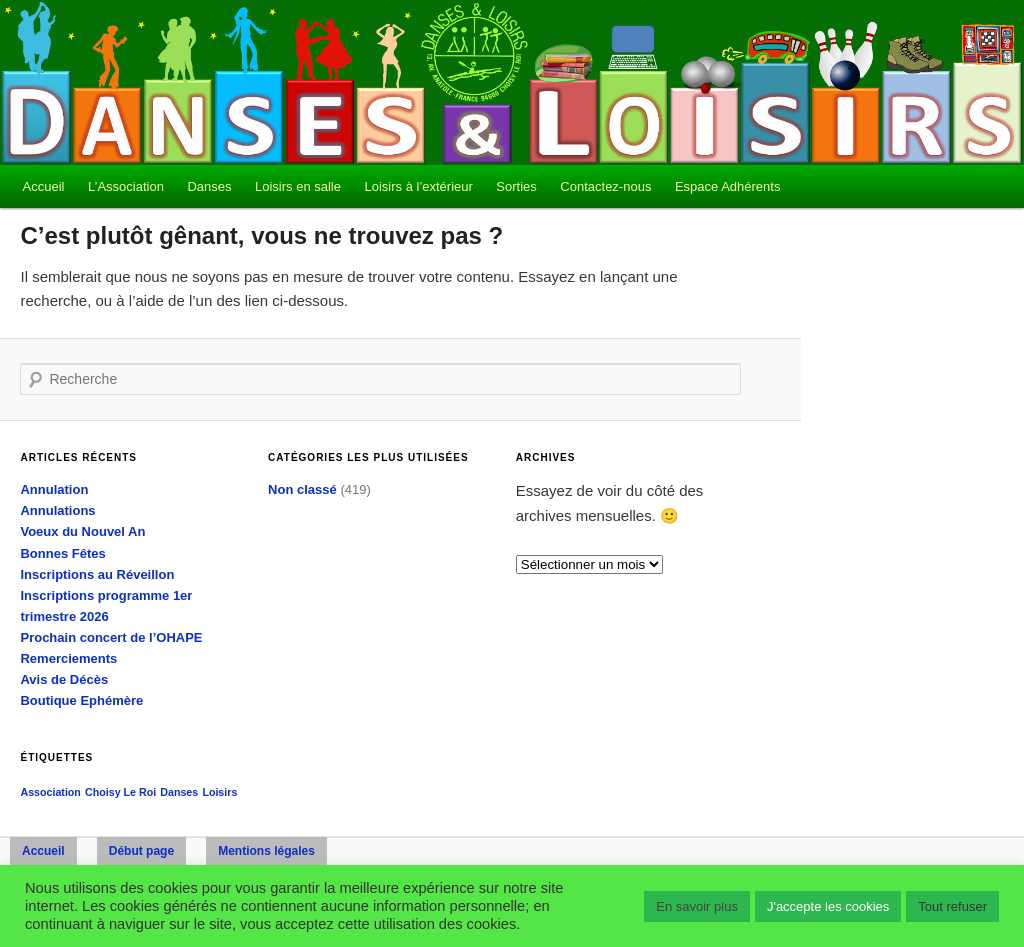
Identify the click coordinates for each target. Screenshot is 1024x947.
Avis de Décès (64, 679)
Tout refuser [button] (952, 906)
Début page (141, 851)
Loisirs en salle (298, 186)
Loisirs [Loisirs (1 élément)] (219, 792)
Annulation (54, 489)
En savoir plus (697, 906)
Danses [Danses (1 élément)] (179, 792)
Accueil (44, 186)
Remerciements (68, 658)
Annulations (57, 510)
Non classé (302, 489)
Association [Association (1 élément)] (50, 792)
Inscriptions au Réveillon (97, 574)
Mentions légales (266, 851)
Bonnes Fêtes (62, 553)
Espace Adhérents (728, 186)
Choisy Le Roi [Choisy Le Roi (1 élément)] (120, 792)
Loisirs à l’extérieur (418, 186)
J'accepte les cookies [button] (828, 906)
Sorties (516, 186)
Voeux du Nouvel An (82, 531)
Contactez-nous (605, 186)
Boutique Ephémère (81, 700)
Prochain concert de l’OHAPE (111, 637)
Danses (209, 186)
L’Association (126, 186)
